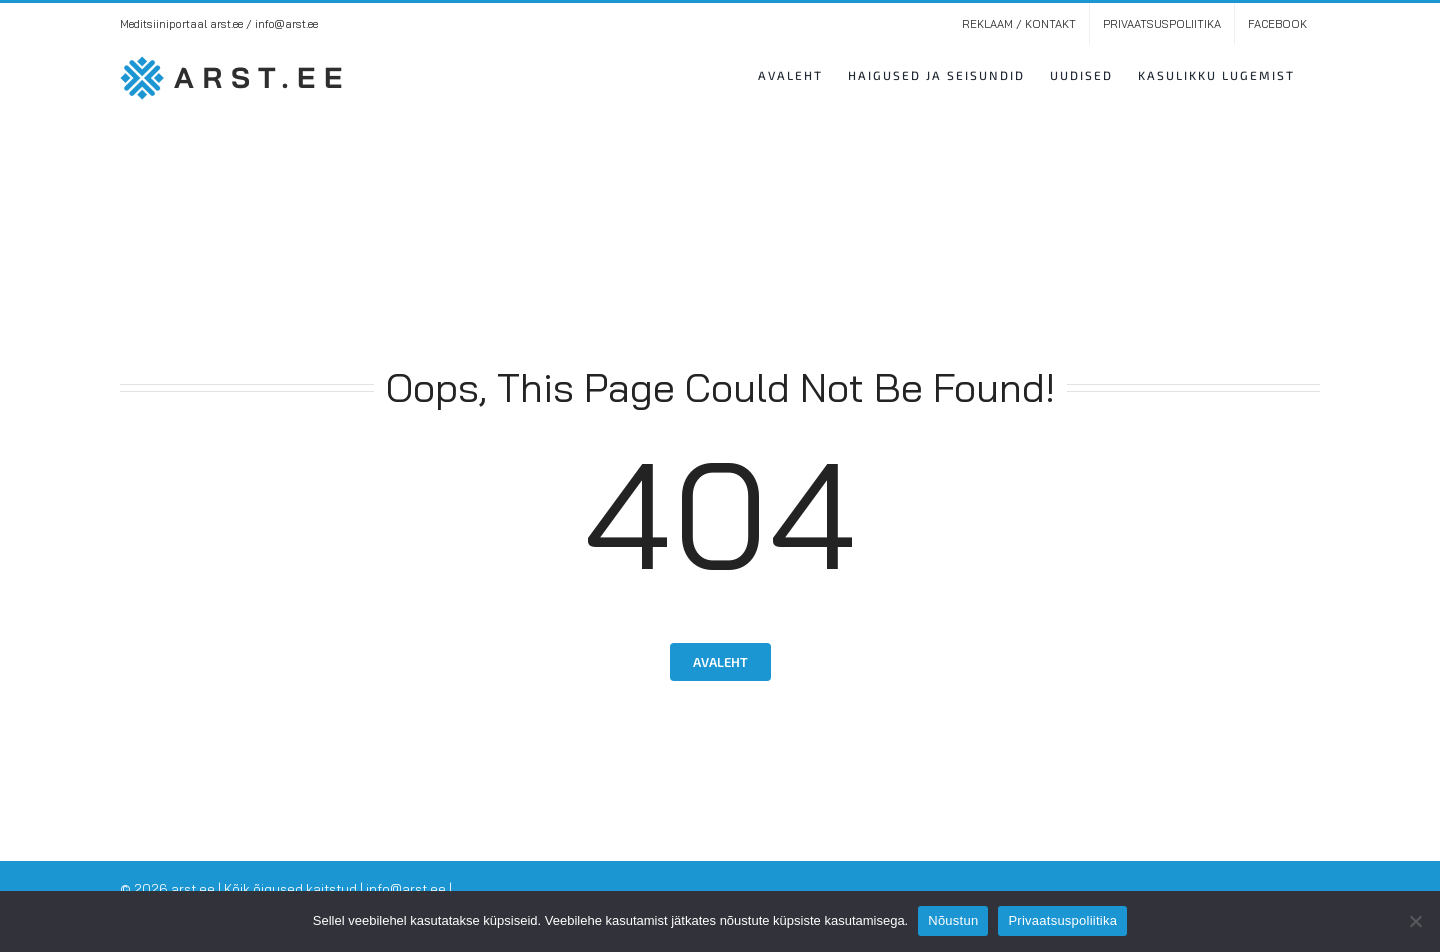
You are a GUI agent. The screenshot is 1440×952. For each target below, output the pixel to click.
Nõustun (953, 920)
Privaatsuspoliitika (1062, 920)
